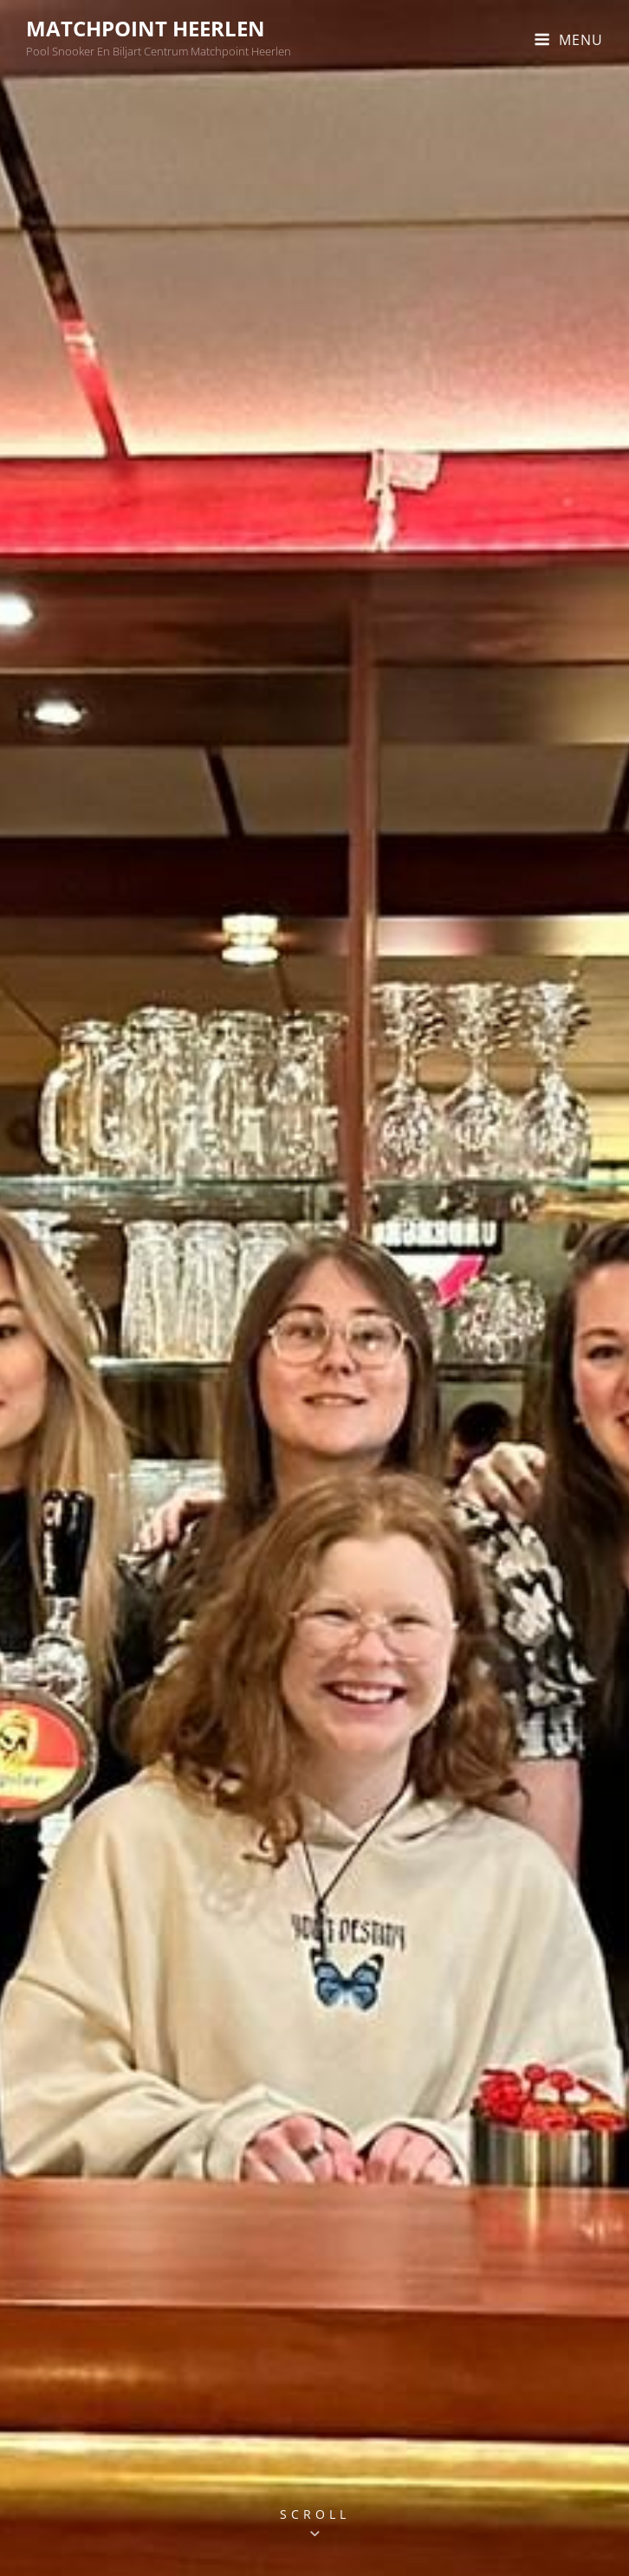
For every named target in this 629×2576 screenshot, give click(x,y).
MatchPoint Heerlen (145, 28)
